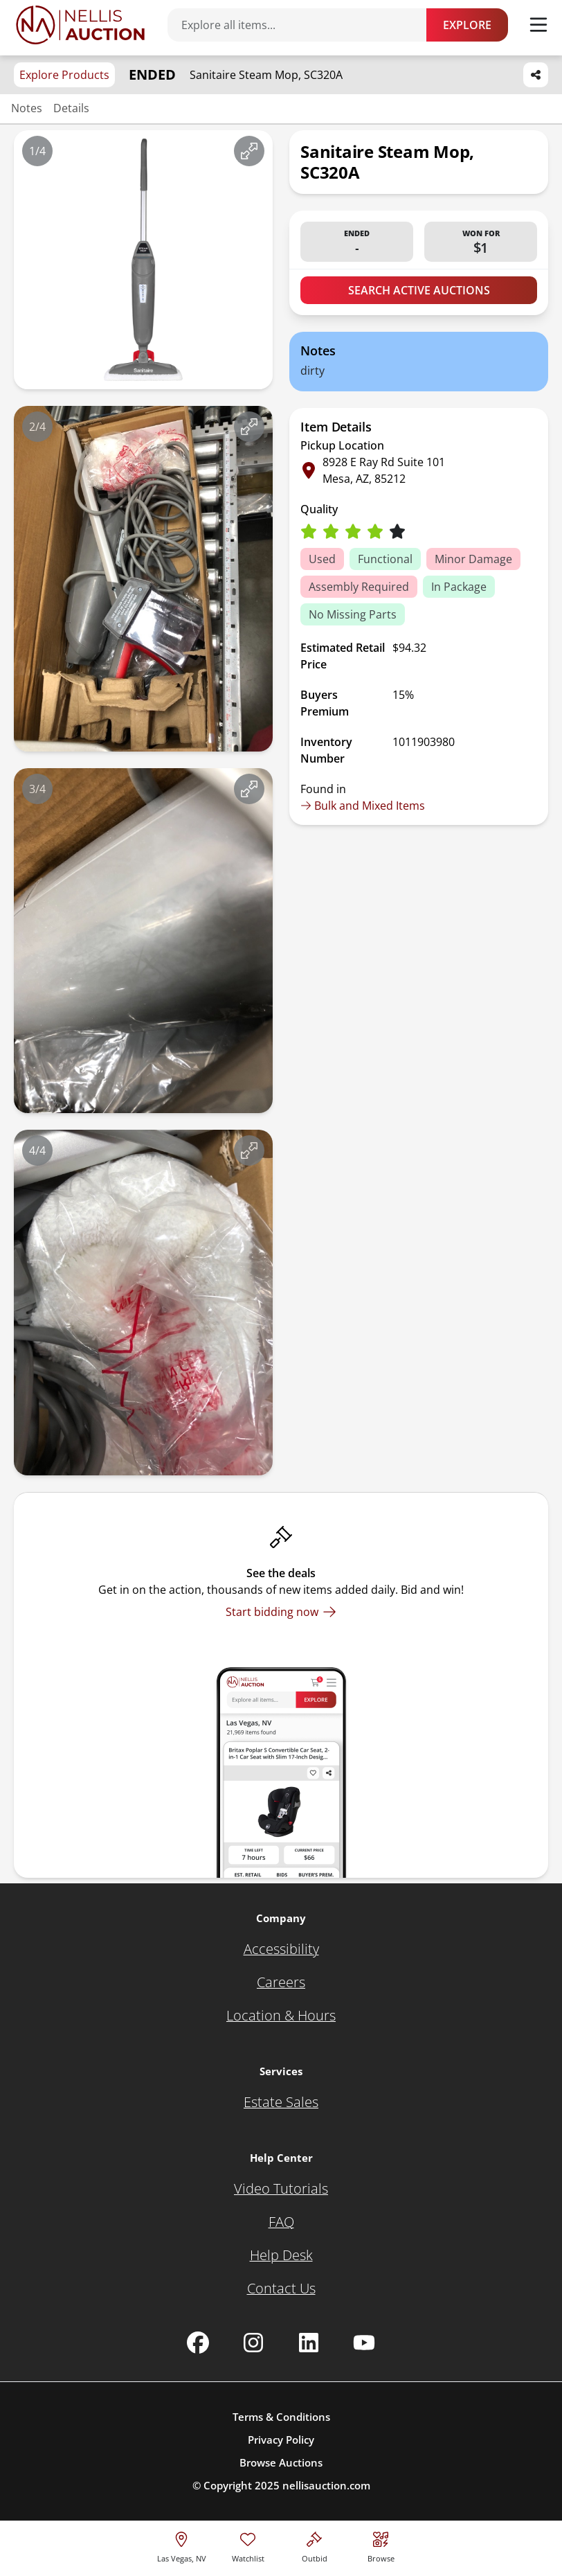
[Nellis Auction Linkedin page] (309, 2342)
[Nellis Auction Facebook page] (198, 2342)
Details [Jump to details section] (71, 108)
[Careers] (281, 1982)
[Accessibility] (281, 1949)
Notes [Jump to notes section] (26, 108)
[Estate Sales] (281, 2102)
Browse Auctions (281, 2462)
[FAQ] (281, 2222)
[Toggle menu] (538, 25)
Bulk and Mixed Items (362, 805)
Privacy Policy (281, 2439)
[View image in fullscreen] (249, 151)
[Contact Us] (281, 2288)
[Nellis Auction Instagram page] (253, 2342)
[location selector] (181, 2545)
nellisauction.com (326, 2485)
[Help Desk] (281, 2255)
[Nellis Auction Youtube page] (364, 2342)
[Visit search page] (381, 2545)
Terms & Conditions (281, 2417)
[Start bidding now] (281, 1612)
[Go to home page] (80, 25)
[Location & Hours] (281, 2015)
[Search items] (303, 25)
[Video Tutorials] (281, 2189)
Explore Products (64, 74)
